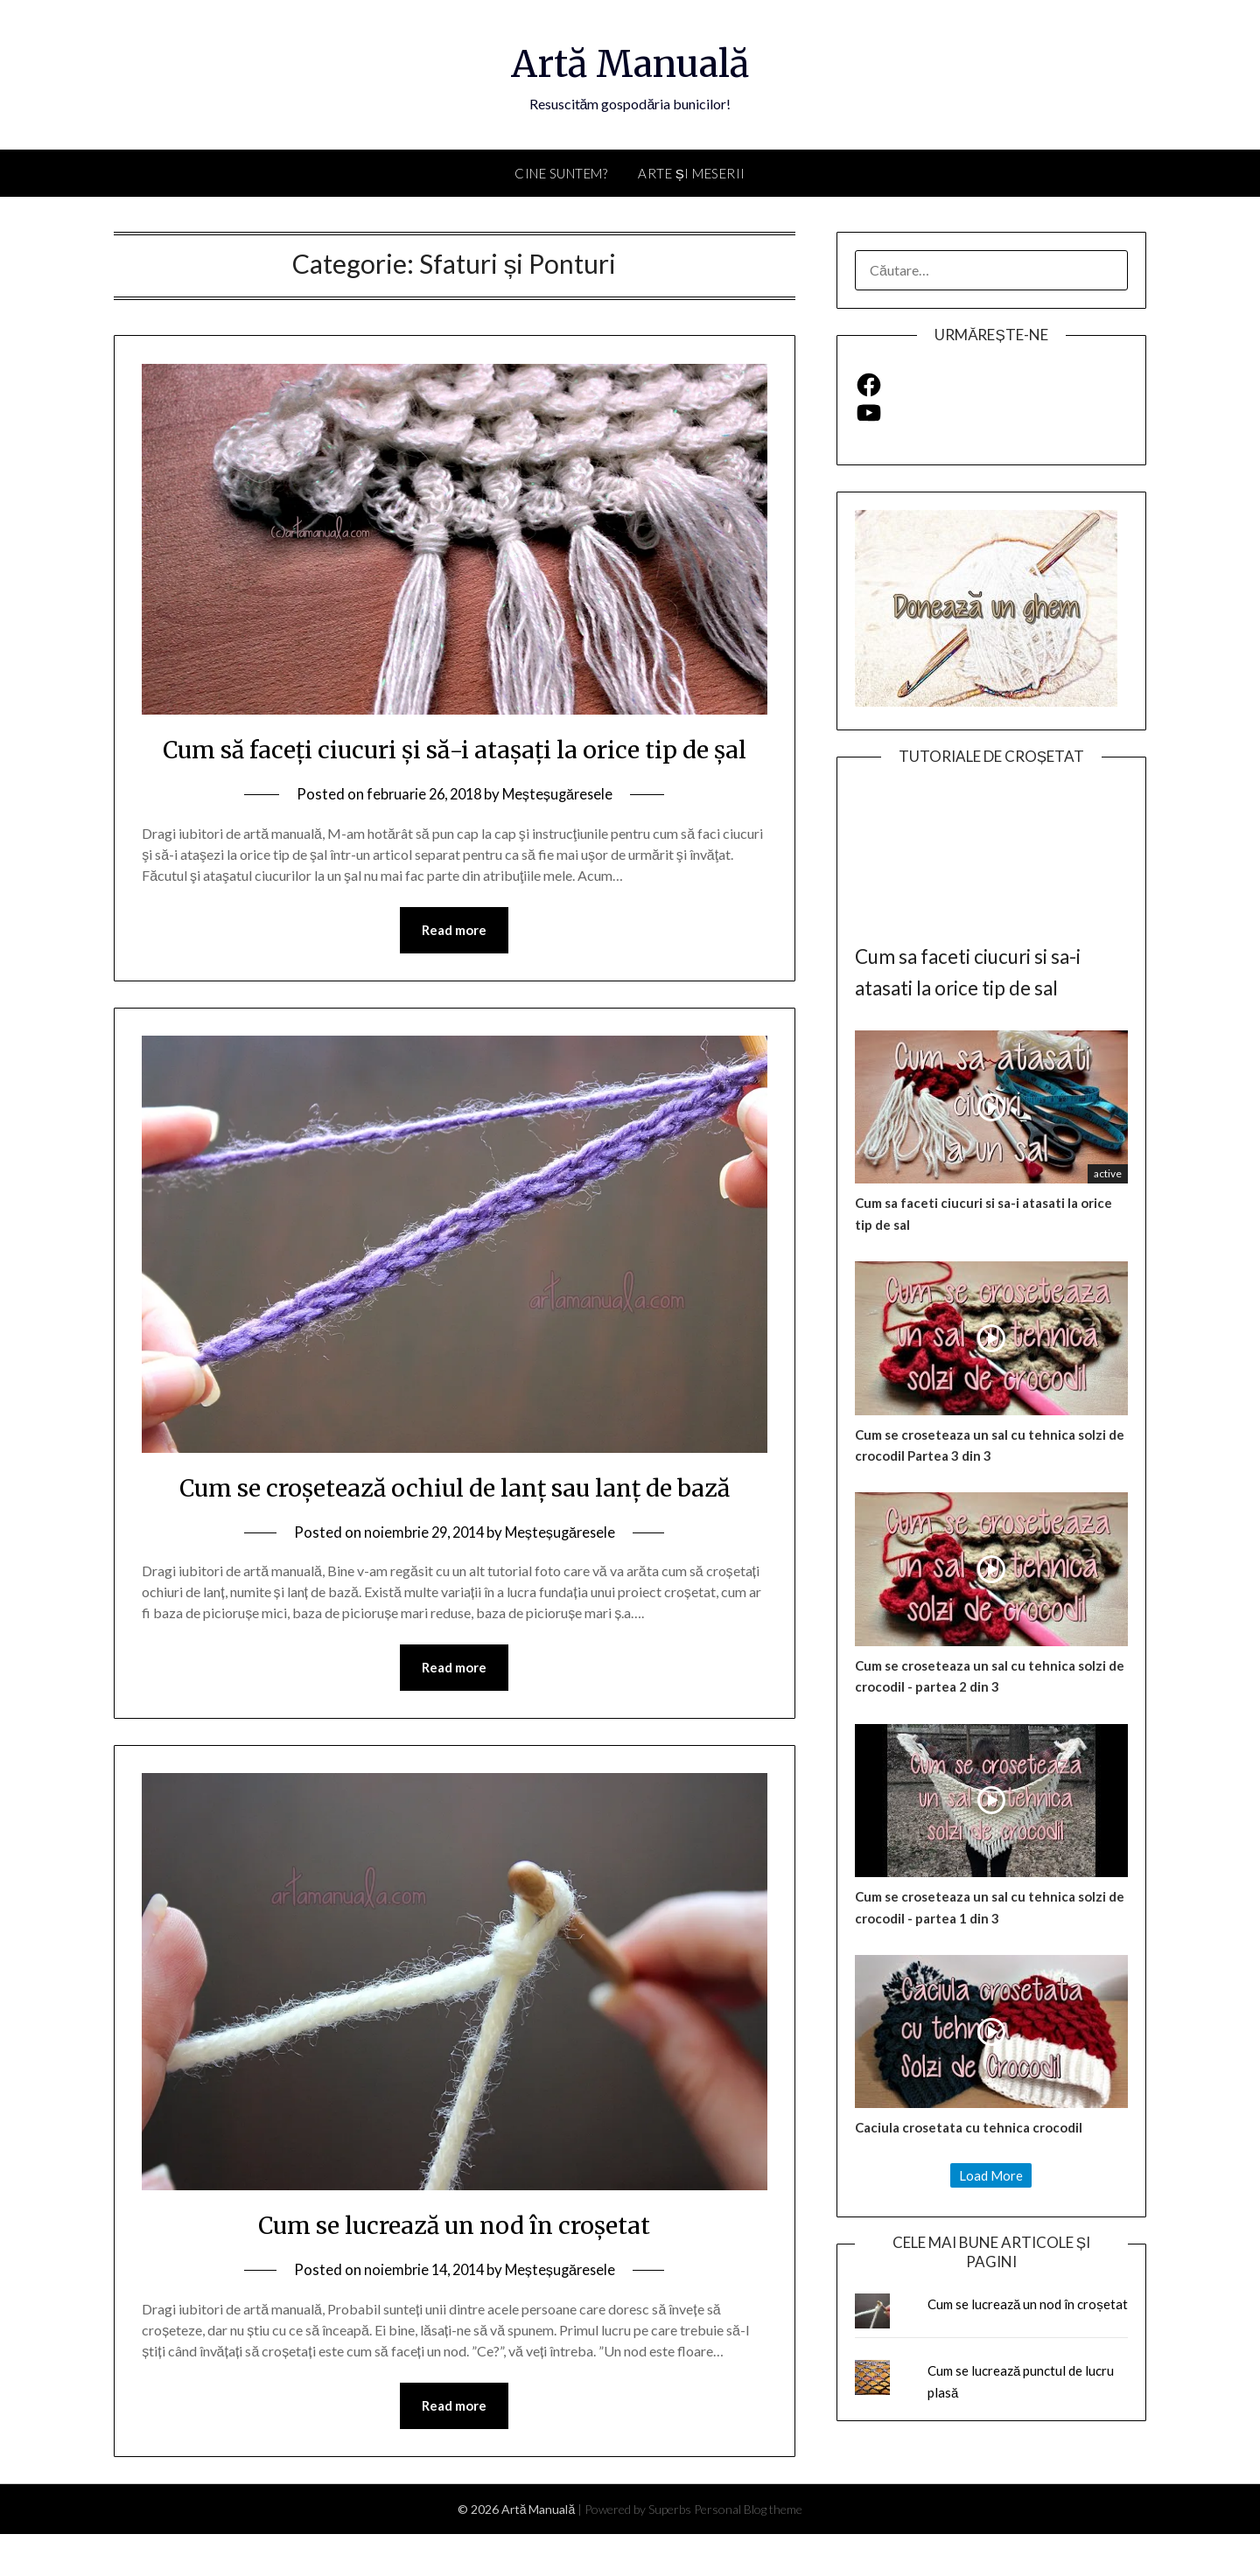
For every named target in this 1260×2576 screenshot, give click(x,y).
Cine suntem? (560, 173)
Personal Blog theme (748, 2551)
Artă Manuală (630, 62)
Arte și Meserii (692, 173)
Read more (454, 970)
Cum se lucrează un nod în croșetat (454, 2265)
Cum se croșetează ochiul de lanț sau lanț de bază (454, 1527)
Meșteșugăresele (561, 833)
